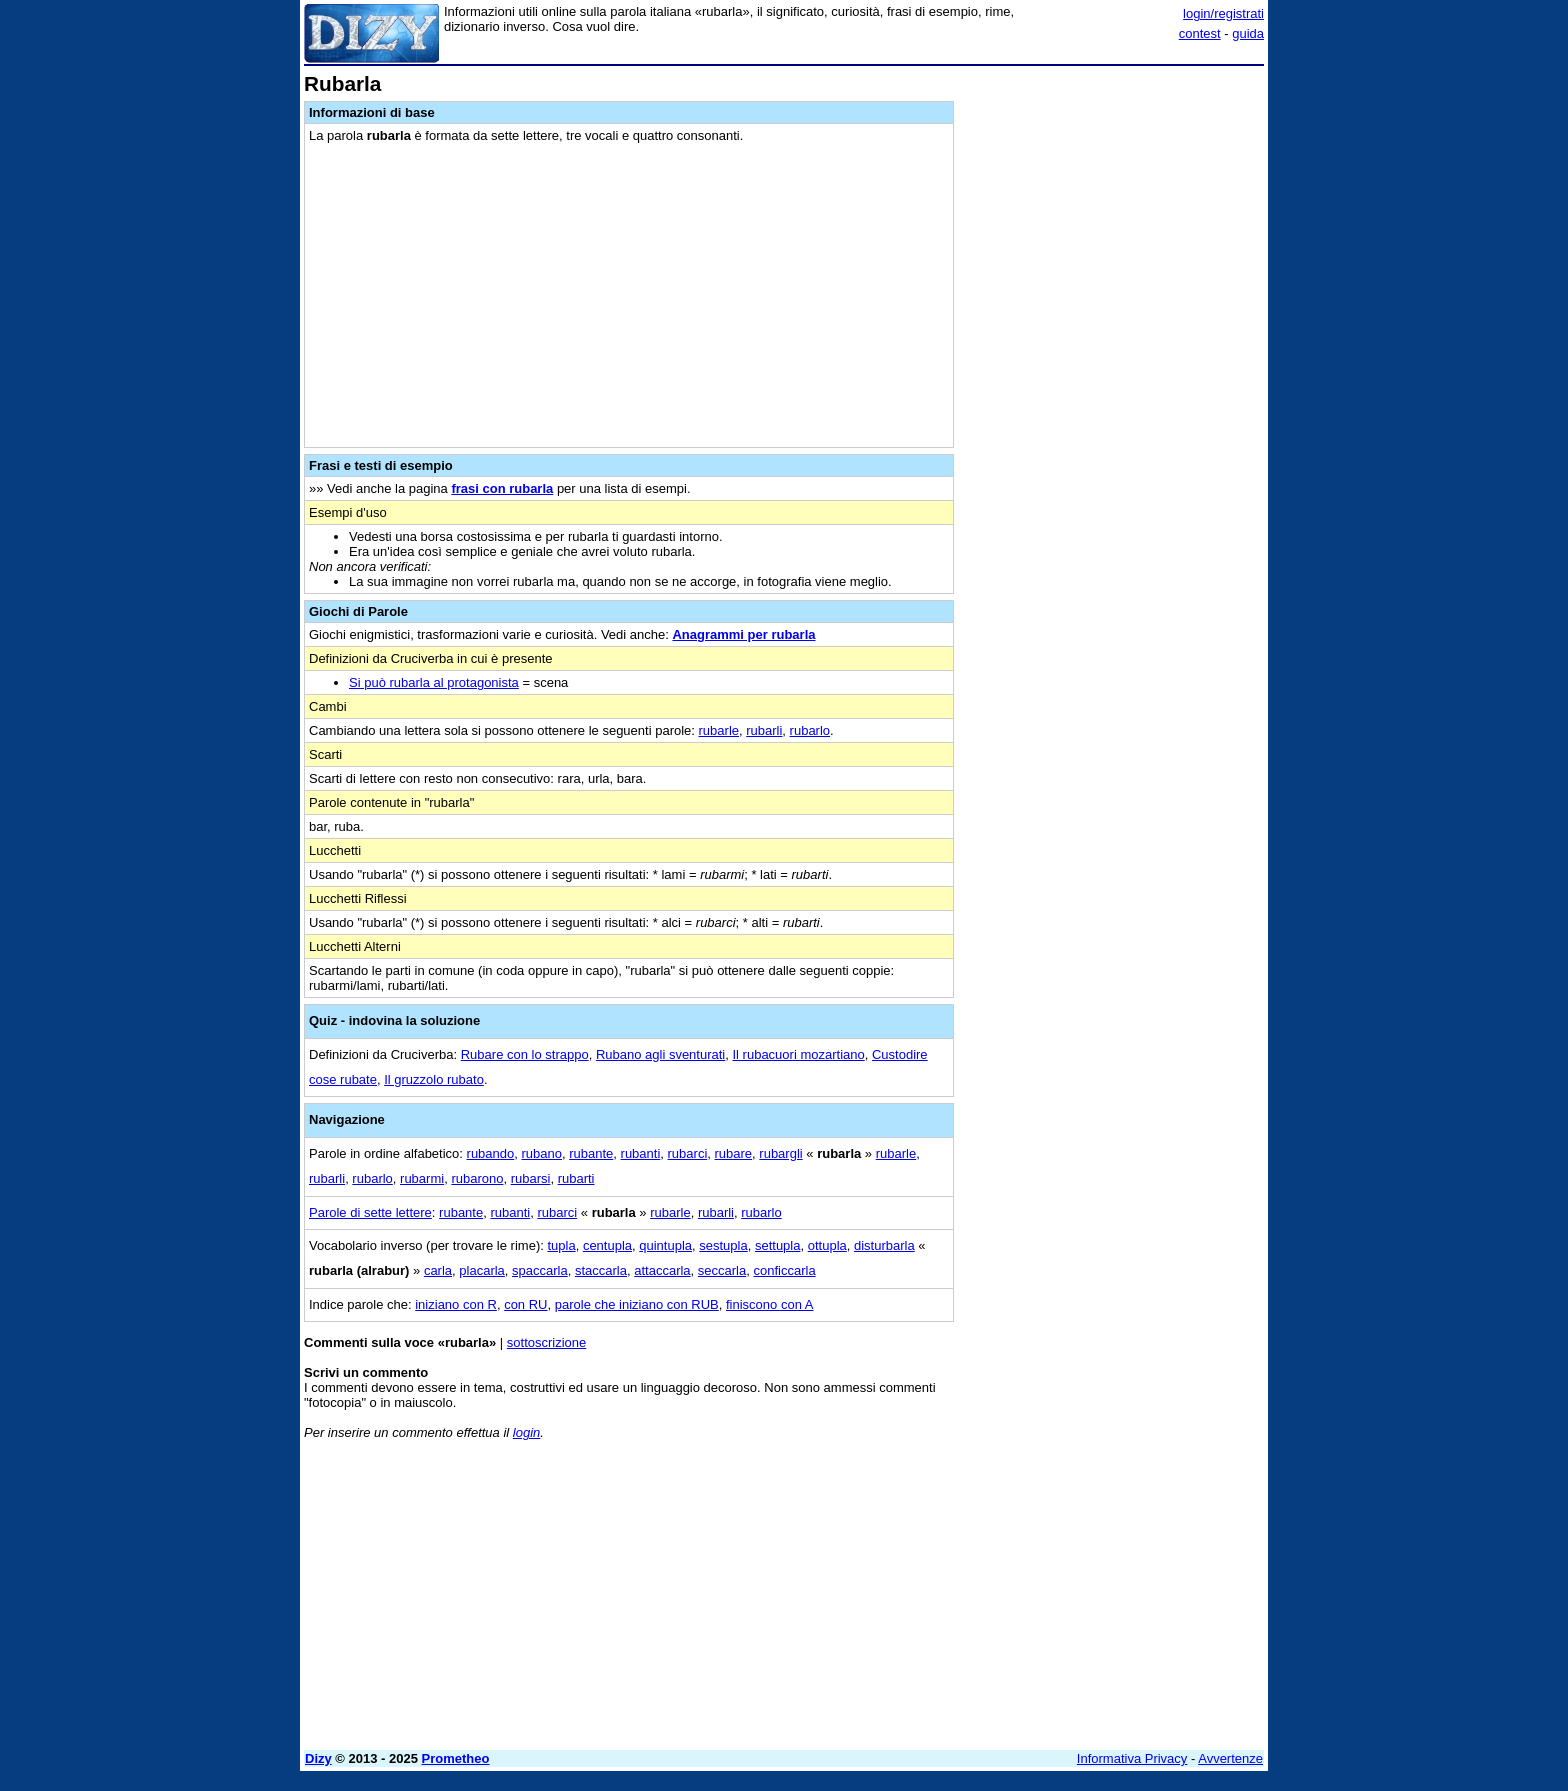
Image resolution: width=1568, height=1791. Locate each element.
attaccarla (662, 1270)
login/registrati (1223, 13)
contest (1200, 33)
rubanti (641, 1153)
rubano (542, 1153)
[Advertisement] (1114, 373)
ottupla (827, 1245)
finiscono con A (769, 1304)
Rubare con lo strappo (525, 1054)
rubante (591, 1153)
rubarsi (531, 1178)
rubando (491, 1153)
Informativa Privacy (1132, 1758)
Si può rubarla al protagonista (434, 682)
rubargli (780, 1153)
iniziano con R (456, 1304)
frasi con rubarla (502, 488)
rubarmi (422, 1178)
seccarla (722, 1270)
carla (438, 1270)
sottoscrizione (546, 1342)
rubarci (688, 1153)
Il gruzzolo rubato (434, 1079)
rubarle (719, 730)
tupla (561, 1245)
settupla (778, 1245)
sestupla (723, 1245)
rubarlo (810, 730)
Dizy (318, 1758)
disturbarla (884, 1245)
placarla (482, 1270)
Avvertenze (1230, 1758)
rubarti (576, 1178)
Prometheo (456, 1758)
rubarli (764, 730)
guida (1248, 33)
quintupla (665, 1245)
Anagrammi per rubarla (743, 634)
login (526, 1432)
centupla (607, 1245)
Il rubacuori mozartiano (798, 1054)
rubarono (477, 1178)
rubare (734, 1153)
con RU (525, 1304)
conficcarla (784, 1270)
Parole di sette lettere (370, 1212)
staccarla (601, 1270)
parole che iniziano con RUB (637, 1304)
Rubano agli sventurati (660, 1054)
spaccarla (540, 1270)
